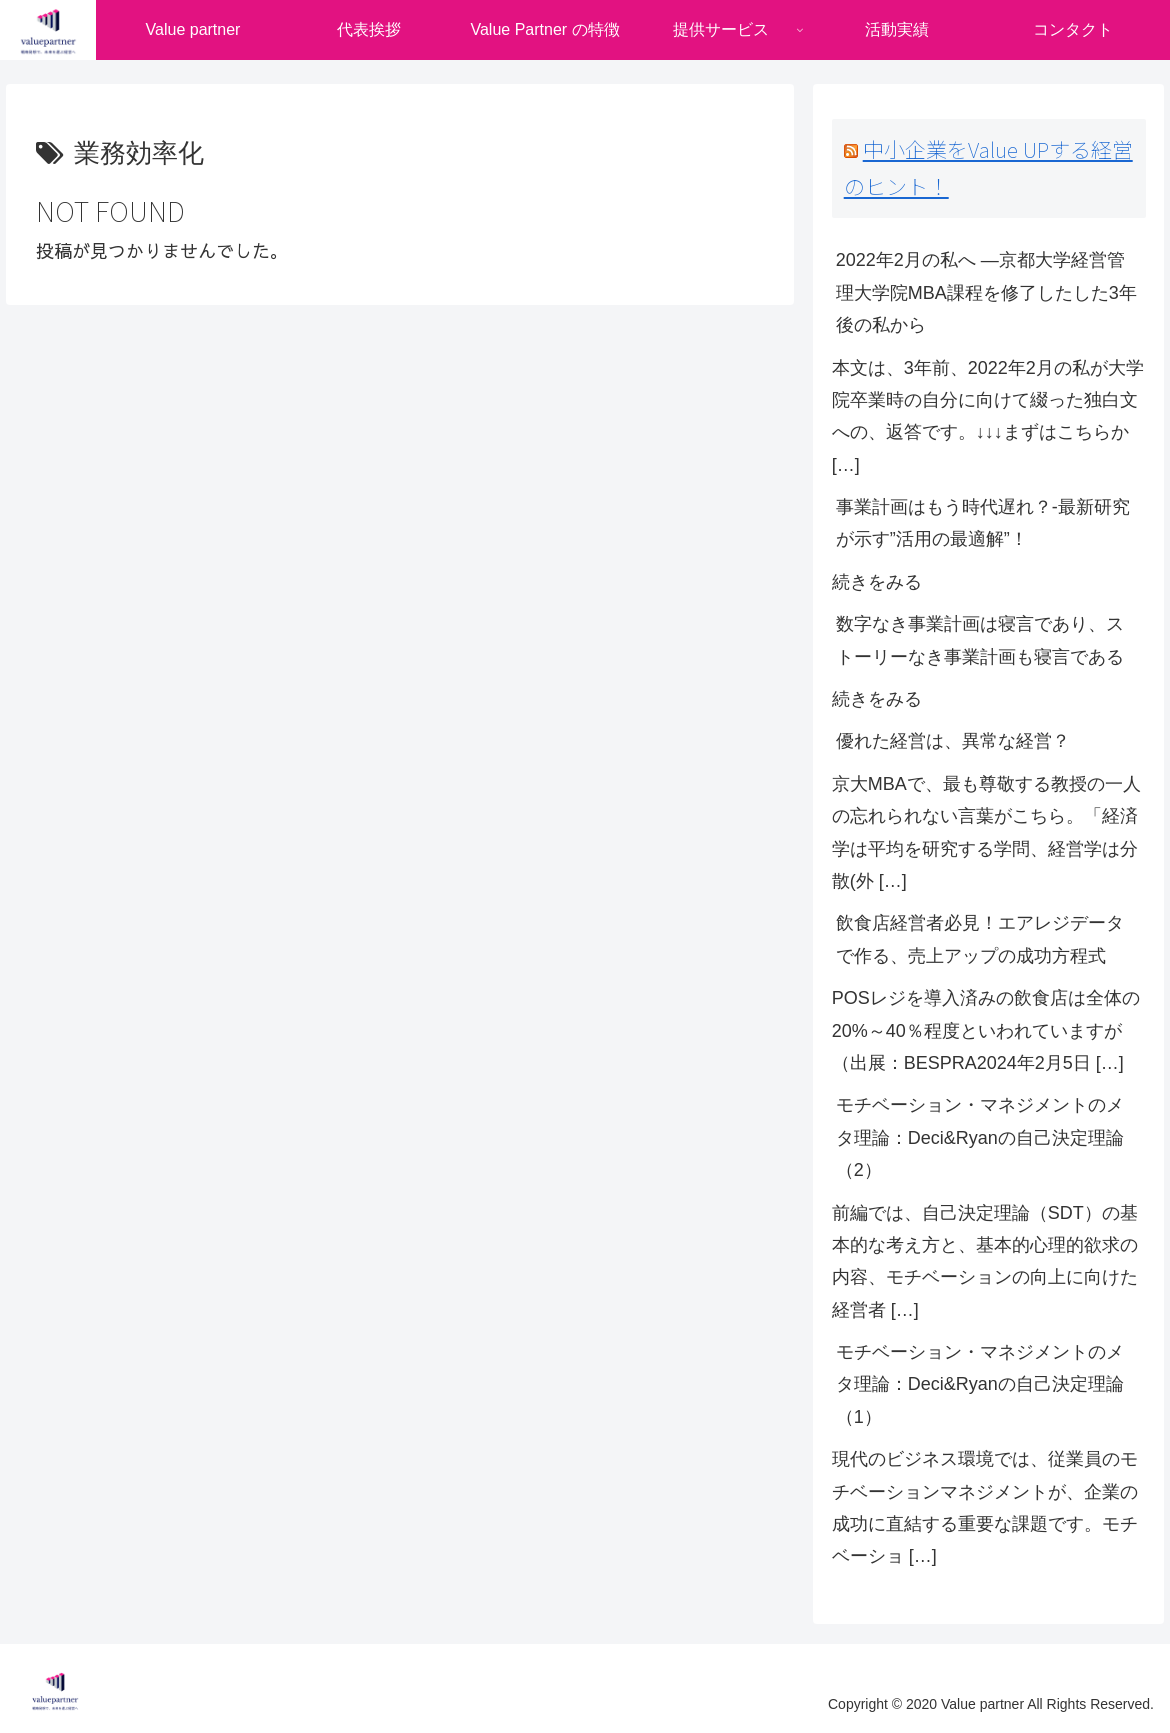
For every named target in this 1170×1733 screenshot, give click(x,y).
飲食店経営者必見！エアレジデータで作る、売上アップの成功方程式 (980, 939)
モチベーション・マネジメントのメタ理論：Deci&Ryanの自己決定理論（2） (980, 1137)
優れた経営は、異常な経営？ (953, 741)
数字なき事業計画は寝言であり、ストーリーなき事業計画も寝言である (980, 640)
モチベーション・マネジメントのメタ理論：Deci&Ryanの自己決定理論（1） (980, 1384)
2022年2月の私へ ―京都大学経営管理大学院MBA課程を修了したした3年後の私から (986, 292)
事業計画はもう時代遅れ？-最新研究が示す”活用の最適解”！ (983, 523)
